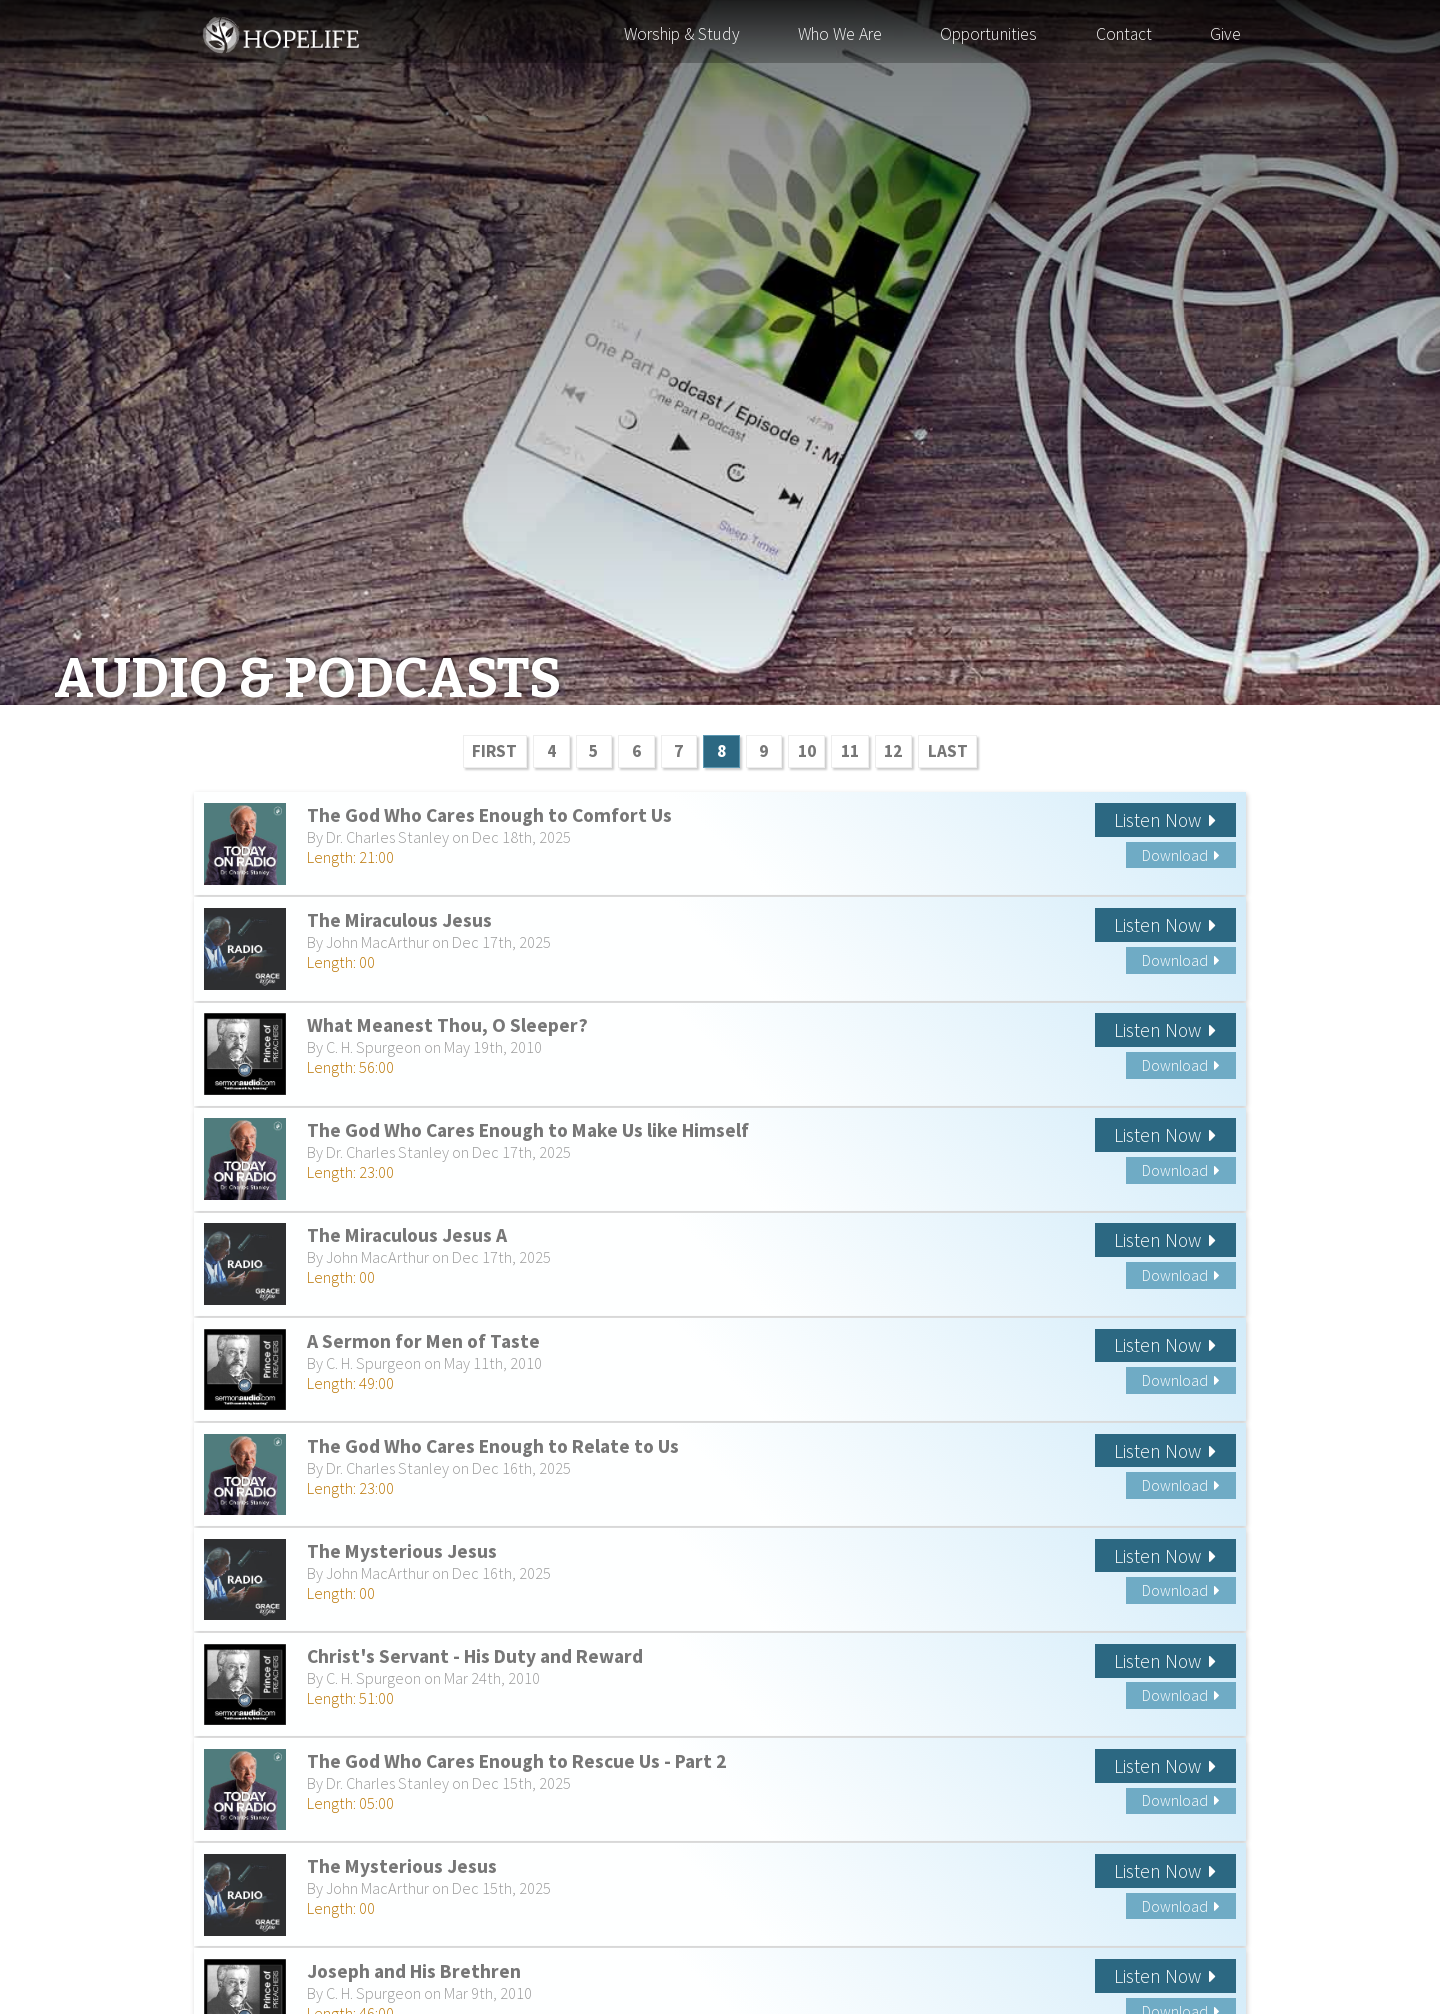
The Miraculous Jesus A (407, 1235)
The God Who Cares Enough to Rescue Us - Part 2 (516, 1761)
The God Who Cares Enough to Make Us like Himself (528, 1130)
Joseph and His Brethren (414, 1971)
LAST (948, 751)
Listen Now (1165, 820)
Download (1181, 855)
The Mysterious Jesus (402, 1551)
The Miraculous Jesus (399, 920)
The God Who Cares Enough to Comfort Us (489, 815)
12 (893, 751)
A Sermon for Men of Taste (423, 1341)
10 (807, 751)
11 (850, 751)
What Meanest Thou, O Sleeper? (447, 1025)
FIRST (494, 751)
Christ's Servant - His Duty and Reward (475, 1656)
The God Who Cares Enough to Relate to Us (493, 1446)
